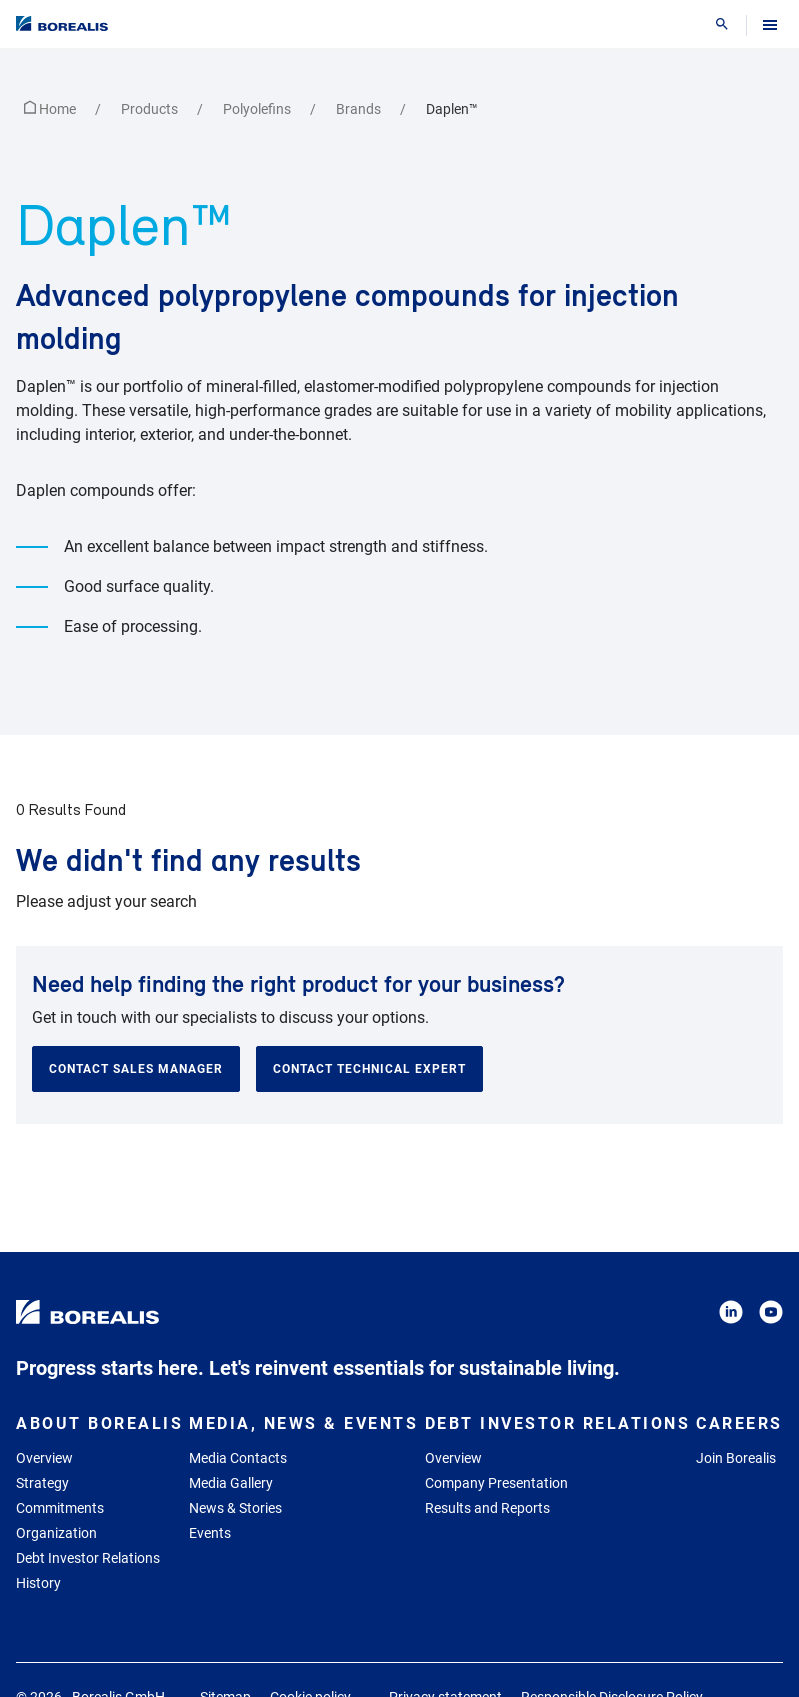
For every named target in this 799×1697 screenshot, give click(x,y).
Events (210, 1533)
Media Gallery (231, 1483)
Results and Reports (487, 1508)
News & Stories (235, 1508)
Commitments (60, 1508)
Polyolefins (258, 109)
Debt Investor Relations (88, 1558)
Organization (56, 1533)
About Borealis (99, 1423)
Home (51, 109)
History (38, 1583)
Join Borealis (736, 1458)
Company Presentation (496, 1483)
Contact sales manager (136, 1069)
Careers (739, 1423)
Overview (44, 1458)
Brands (360, 109)
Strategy (42, 1483)
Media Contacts (238, 1458)
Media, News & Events (303, 1423)
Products (151, 109)
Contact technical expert (369, 1069)
